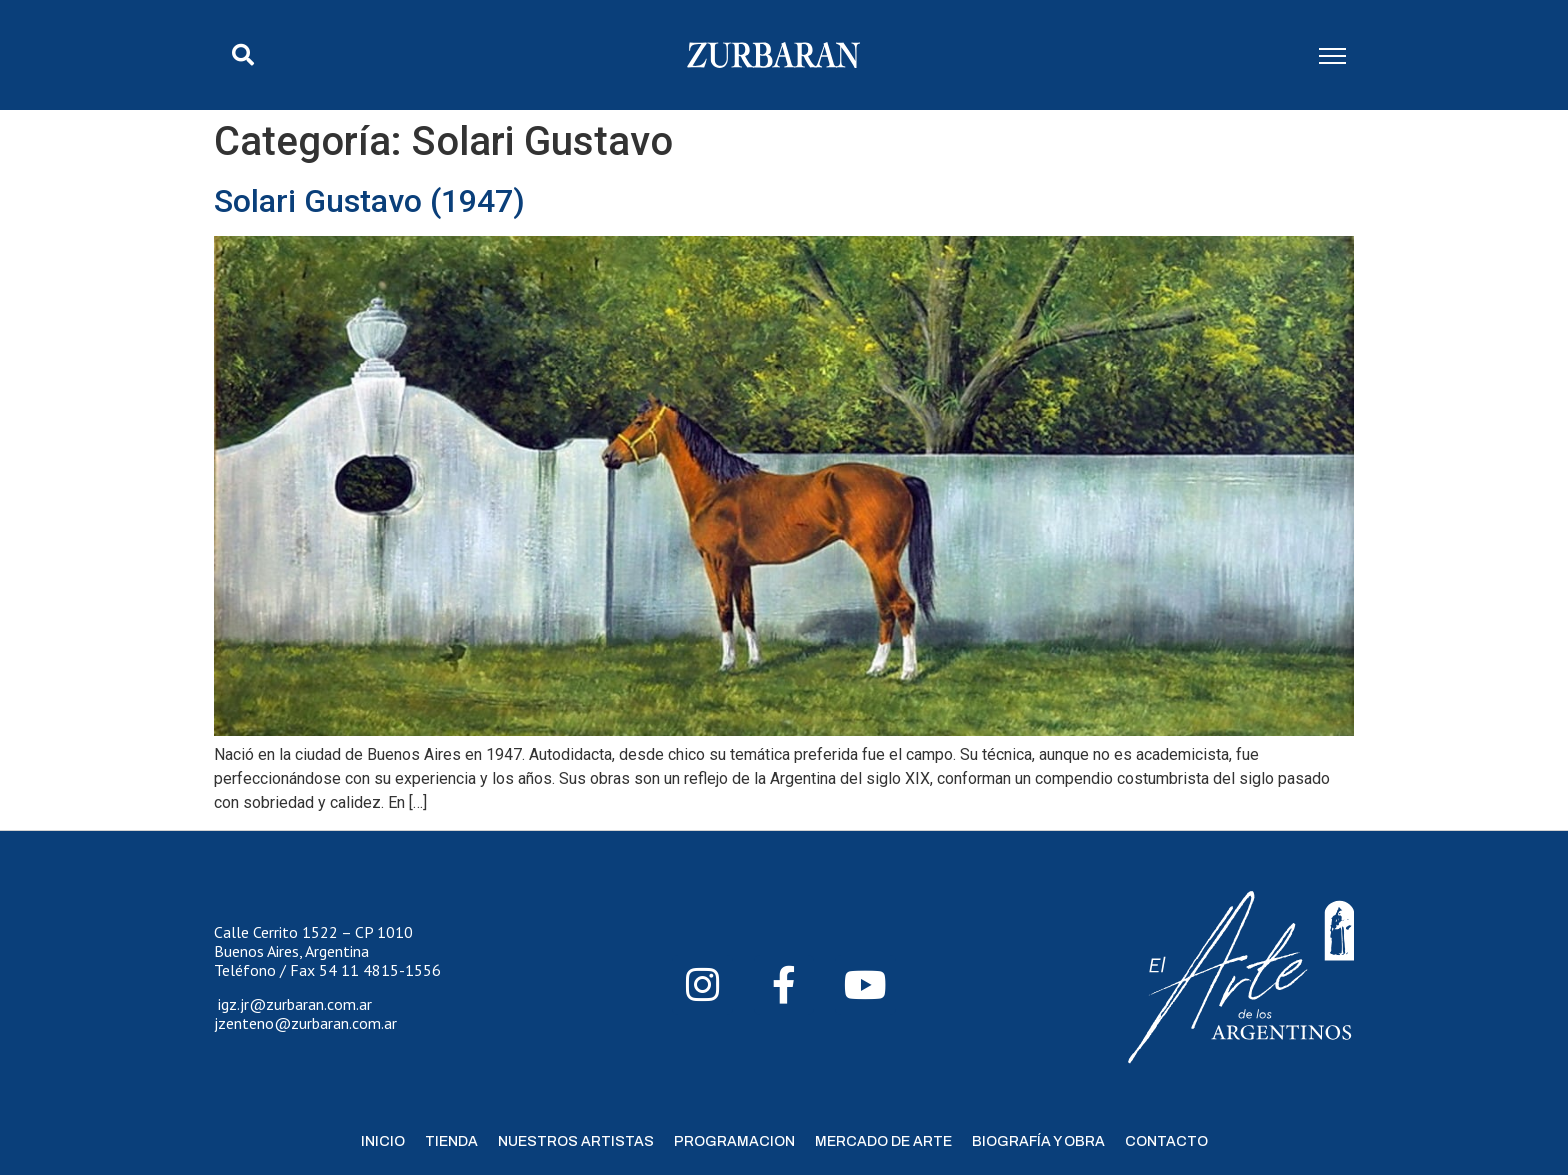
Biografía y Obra (1038, 1141)
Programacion (734, 1141)
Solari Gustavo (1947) (369, 201)
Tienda (451, 1141)
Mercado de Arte (883, 1141)
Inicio (383, 1141)
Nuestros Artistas (576, 1141)
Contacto (1166, 1141)
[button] (243, 55)
